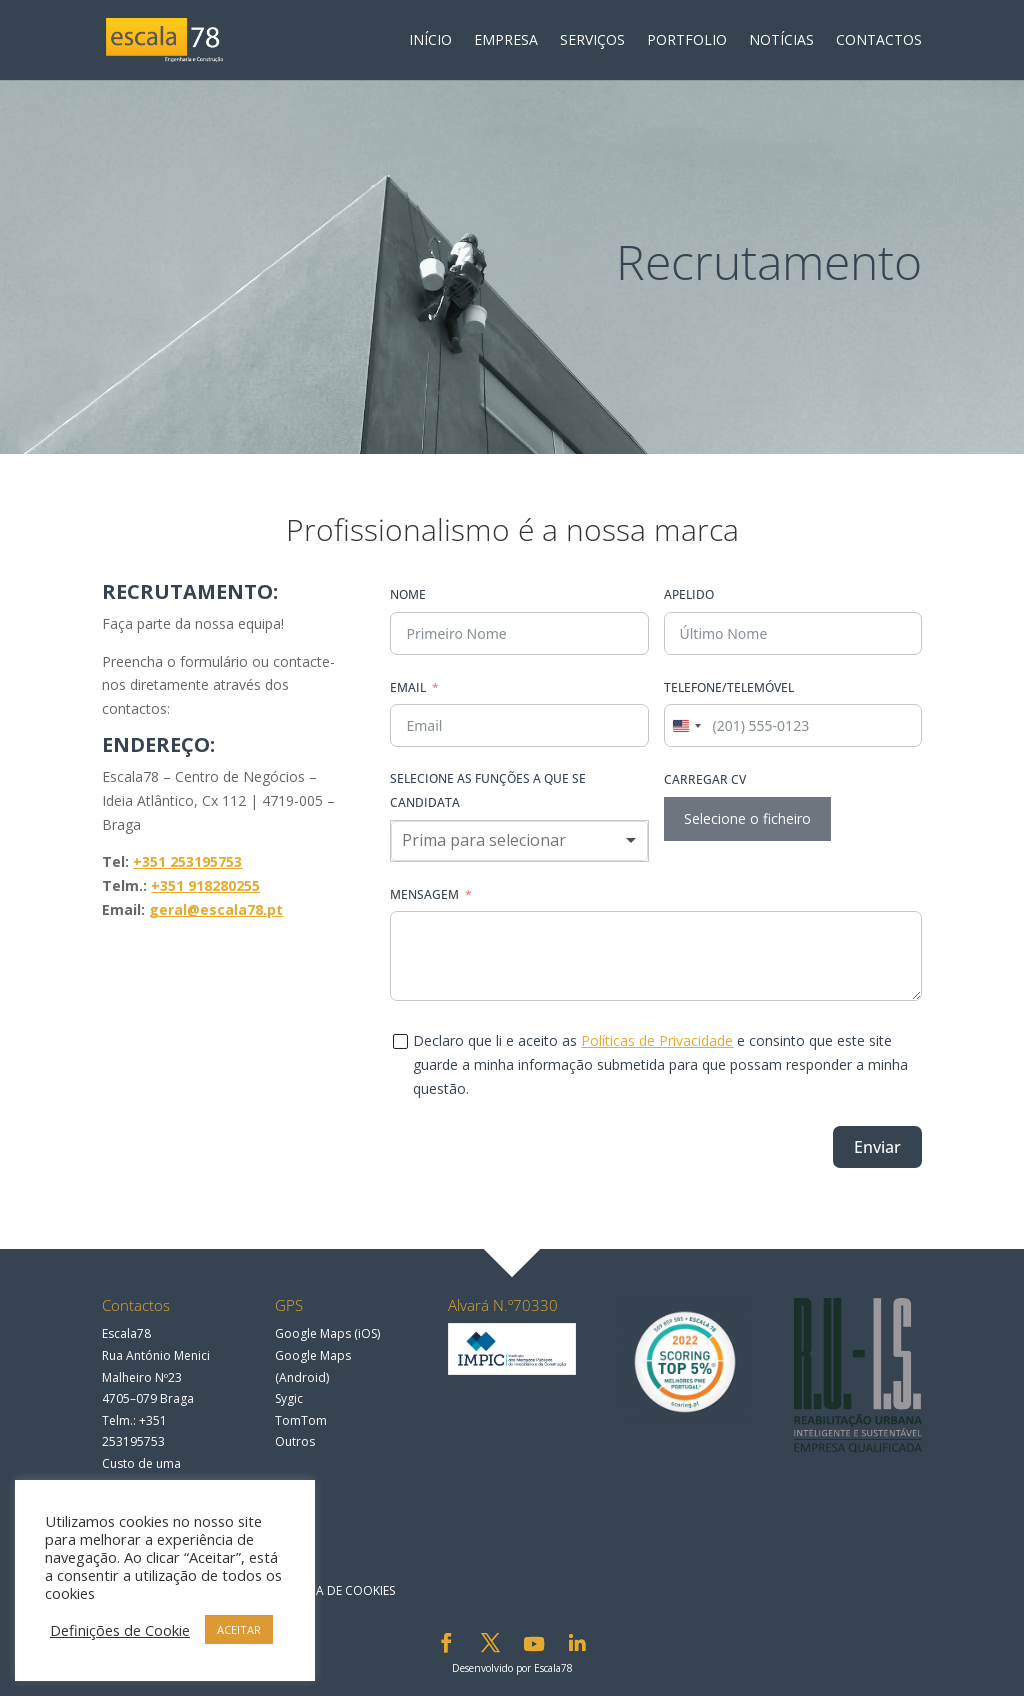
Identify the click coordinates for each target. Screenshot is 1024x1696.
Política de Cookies (333, 1590)
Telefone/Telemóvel (729, 687)
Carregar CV (705, 779)
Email (408, 687)
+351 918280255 (205, 885)
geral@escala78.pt (216, 909)
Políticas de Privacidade (657, 1040)
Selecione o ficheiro (747, 818)
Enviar (877, 1147)
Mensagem (424, 894)
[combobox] (686, 725)
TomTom (301, 1420)
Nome (408, 594)
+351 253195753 (187, 861)
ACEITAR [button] (239, 1629)
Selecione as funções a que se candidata (488, 790)
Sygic (289, 1398)
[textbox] (501, 841)
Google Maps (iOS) (327, 1333)
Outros (295, 1441)
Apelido (689, 594)
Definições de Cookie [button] (120, 1630)
